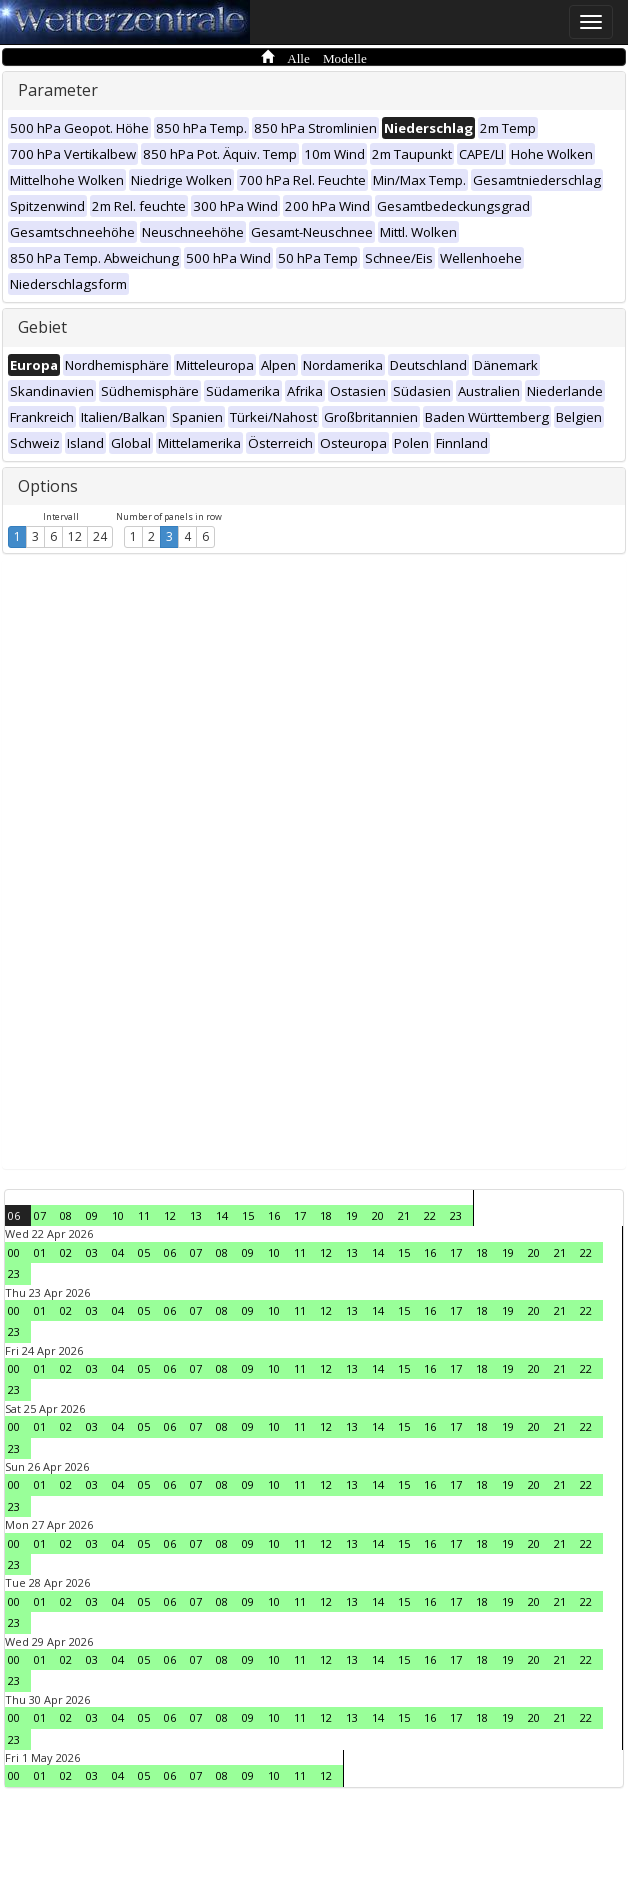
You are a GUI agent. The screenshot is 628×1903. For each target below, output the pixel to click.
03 (92, 1252)
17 (300, 1215)
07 (40, 1215)
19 (352, 1215)
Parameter (58, 90)
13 (196, 1215)
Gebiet (42, 327)
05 (144, 1252)
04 (118, 1252)
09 (92, 1215)
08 (66, 1215)
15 (248, 1215)
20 (378, 1215)
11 (144, 1215)
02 (66, 1252)
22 (430, 1215)
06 (14, 1215)
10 (118, 1215)
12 (75, 536)
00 (14, 1252)
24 (100, 536)
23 (456, 1215)
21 (404, 1215)
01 (40, 1252)
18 (326, 1215)
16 (274, 1215)
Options (48, 486)
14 (222, 1215)
